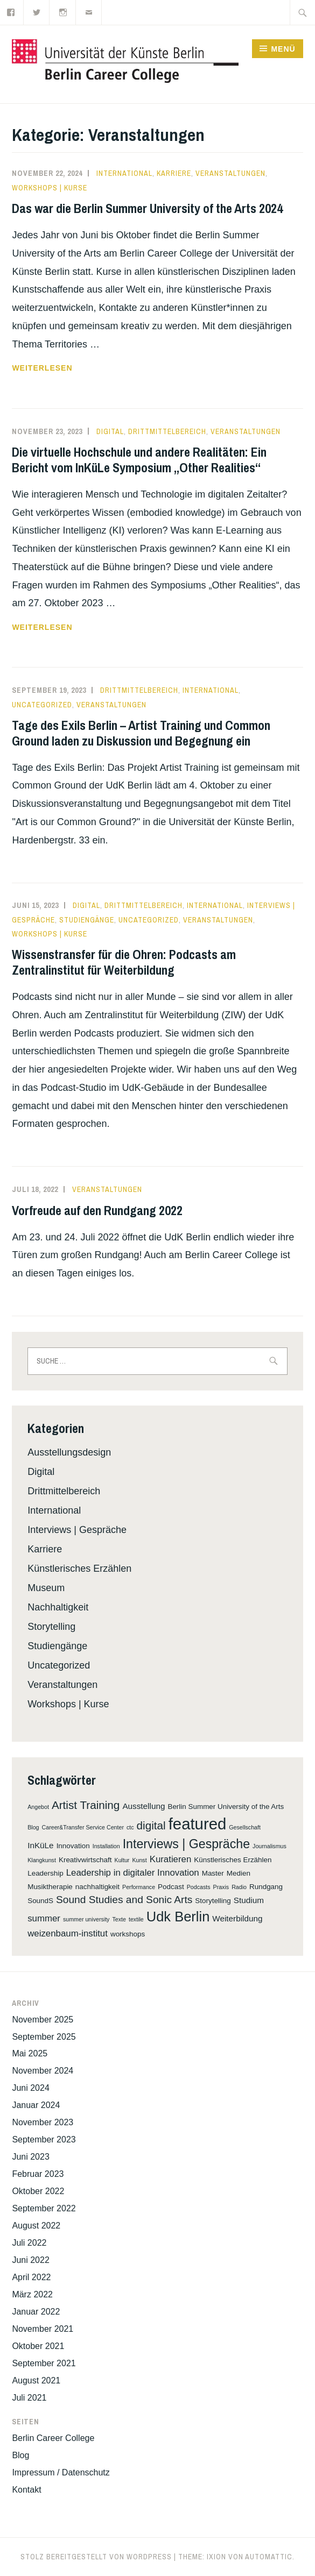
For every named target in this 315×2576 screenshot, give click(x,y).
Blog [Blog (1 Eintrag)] (33, 1827)
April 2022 (31, 2277)
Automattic (268, 2556)
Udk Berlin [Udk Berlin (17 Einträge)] (177, 1916)
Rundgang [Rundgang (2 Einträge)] (266, 1887)
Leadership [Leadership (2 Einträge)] (45, 1873)
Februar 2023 (38, 2173)
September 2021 (43, 2363)
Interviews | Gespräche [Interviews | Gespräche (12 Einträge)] (186, 1844)
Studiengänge (86, 920)
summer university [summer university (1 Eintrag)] (86, 1919)
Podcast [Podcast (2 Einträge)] (171, 1887)
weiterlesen (42, 368)
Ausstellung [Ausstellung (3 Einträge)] (143, 1806)
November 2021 (42, 2328)
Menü (283, 49)
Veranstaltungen (230, 173)
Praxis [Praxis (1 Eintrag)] (221, 1887)
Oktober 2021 (38, 2346)
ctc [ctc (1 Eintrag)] (130, 1827)
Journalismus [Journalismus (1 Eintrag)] (269, 1846)
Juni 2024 (30, 2087)
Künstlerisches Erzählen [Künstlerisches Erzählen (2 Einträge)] (232, 1860)
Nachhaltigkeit (57, 1607)
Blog (20, 2455)
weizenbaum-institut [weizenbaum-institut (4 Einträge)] (67, 1933)
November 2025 (42, 2019)
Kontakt (26, 2489)
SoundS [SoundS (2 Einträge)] (40, 1901)
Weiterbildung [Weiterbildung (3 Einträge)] (237, 1918)
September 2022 (43, 2208)
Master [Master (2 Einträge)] (213, 1873)
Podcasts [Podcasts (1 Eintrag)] (199, 1887)
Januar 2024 (36, 2105)
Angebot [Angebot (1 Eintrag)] (38, 1807)
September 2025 (43, 2036)
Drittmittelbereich (167, 431)
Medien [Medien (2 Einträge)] (238, 1873)
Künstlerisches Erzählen (79, 1568)
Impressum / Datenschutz (60, 2472)
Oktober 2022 (38, 2191)
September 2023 (43, 2139)
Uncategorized (42, 704)
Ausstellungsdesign (69, 1452)
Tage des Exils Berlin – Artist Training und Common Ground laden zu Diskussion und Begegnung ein (141, 732)
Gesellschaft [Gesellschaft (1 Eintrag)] (245, 1827)
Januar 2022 (36, 2311)
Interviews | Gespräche (77, 1529)
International (124, 173)
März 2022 (32, 2294)
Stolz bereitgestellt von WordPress (96, 2556)
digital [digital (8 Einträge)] (151, 1825)
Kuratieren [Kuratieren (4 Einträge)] (171, 1859)
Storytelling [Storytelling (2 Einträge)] (212, 1901)
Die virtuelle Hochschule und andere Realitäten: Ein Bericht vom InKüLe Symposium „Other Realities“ (139, 459)
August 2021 (36, 2380)
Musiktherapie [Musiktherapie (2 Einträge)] (50, 1887)
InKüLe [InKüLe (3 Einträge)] (40, 1845)
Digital (110, 431)
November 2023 (42, 2122)
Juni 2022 (30, 2260)
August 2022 (36, 2225)
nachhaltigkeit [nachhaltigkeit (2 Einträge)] (97, 1887)
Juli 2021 (29, 2397)
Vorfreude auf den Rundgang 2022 (97, 1210)
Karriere (174, 173)
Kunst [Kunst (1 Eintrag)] (139, 1860)
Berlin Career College (53, 2438)
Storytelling (51, 1626)
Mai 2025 (29, 2053)
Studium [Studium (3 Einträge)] (249, 1900)
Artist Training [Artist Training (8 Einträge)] (86, 1805)
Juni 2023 (30, 2156)
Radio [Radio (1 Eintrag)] (239, 1887)
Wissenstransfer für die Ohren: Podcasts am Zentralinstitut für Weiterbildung (124, 962)
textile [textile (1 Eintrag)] (136, 1919)
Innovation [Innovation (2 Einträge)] (73, 1846)
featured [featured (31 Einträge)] (198, 1824)
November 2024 (42, 2070)
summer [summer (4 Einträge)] (43, 1918)
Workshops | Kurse (49, 188)
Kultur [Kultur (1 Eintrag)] (122, 1860)
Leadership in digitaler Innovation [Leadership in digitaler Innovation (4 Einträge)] (132, 1873)
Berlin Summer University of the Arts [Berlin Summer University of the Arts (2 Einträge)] (225, 1807)
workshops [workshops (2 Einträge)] (127, 1934)
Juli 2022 (29, 2242)
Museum (46, 1587)
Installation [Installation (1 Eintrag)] (106, 1846)
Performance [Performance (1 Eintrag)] (138, 1887)
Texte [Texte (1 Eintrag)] (118, 1919)
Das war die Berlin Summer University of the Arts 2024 (147, 208)
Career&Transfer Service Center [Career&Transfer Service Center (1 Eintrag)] (83, 1827)
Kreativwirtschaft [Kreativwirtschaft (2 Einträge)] (85, 1860)
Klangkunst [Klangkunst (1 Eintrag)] (41, 1860)
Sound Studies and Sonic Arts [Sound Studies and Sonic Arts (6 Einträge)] (124, 1899)
